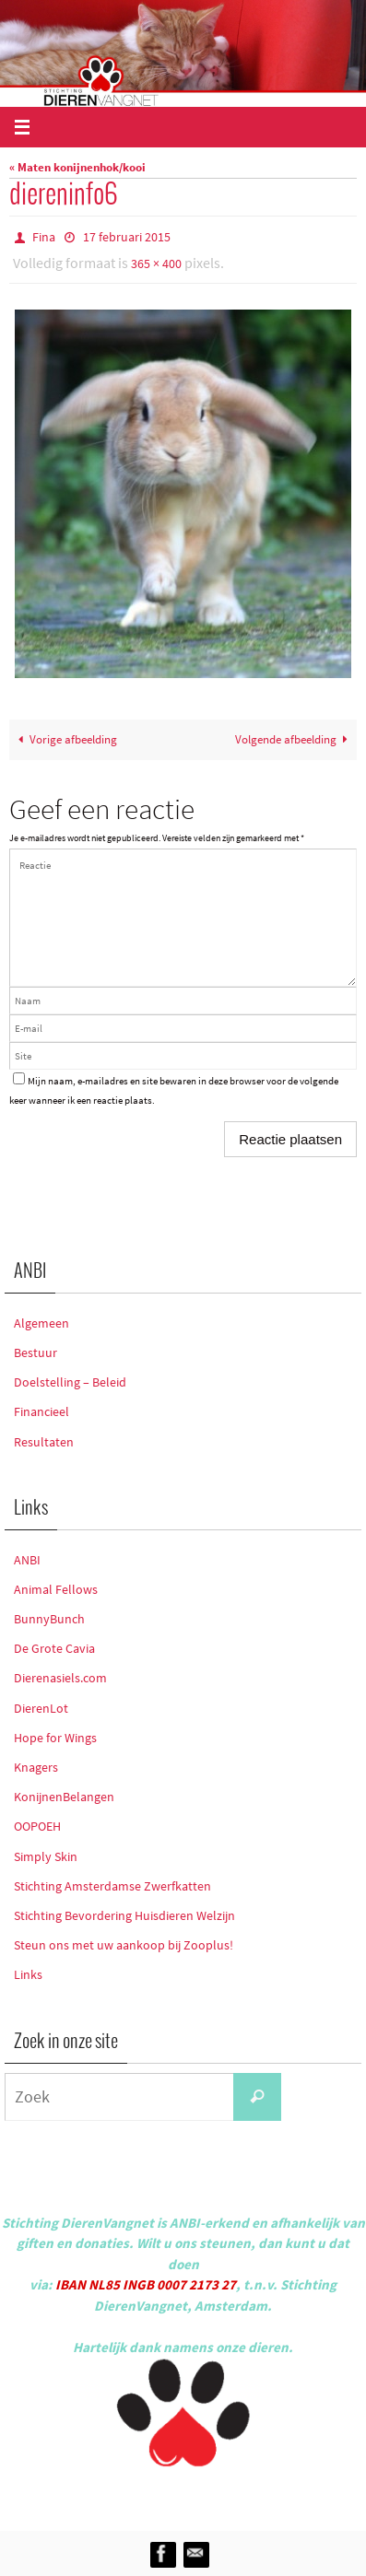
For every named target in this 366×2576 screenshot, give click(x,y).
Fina (43, 236)
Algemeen (41, 1323)
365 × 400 (156, 263)
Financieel (41, 1411)
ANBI (27, 1559)
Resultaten (44, 1442)
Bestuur (35, 1352)
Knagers (36, 1767)
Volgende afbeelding (294, 739)
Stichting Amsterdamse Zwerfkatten (112, 1886)
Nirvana (208, 2495)
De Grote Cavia (54, 1648)
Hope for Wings (55, 1737)
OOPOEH (37, 1826)
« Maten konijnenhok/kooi (77, 166)
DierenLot (41, 1708)
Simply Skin (45, 1856)
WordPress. (268, 2495)
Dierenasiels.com (60, 1677)
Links (28, 1974)
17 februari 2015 (127, 236)
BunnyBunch (49, 1618)
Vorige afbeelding (65, 739)
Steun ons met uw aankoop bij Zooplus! (123, 1945)
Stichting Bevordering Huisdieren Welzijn (124, 1915)
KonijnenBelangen (64, 1796)
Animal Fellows (56, 1589)
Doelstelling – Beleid (70, 1382)
